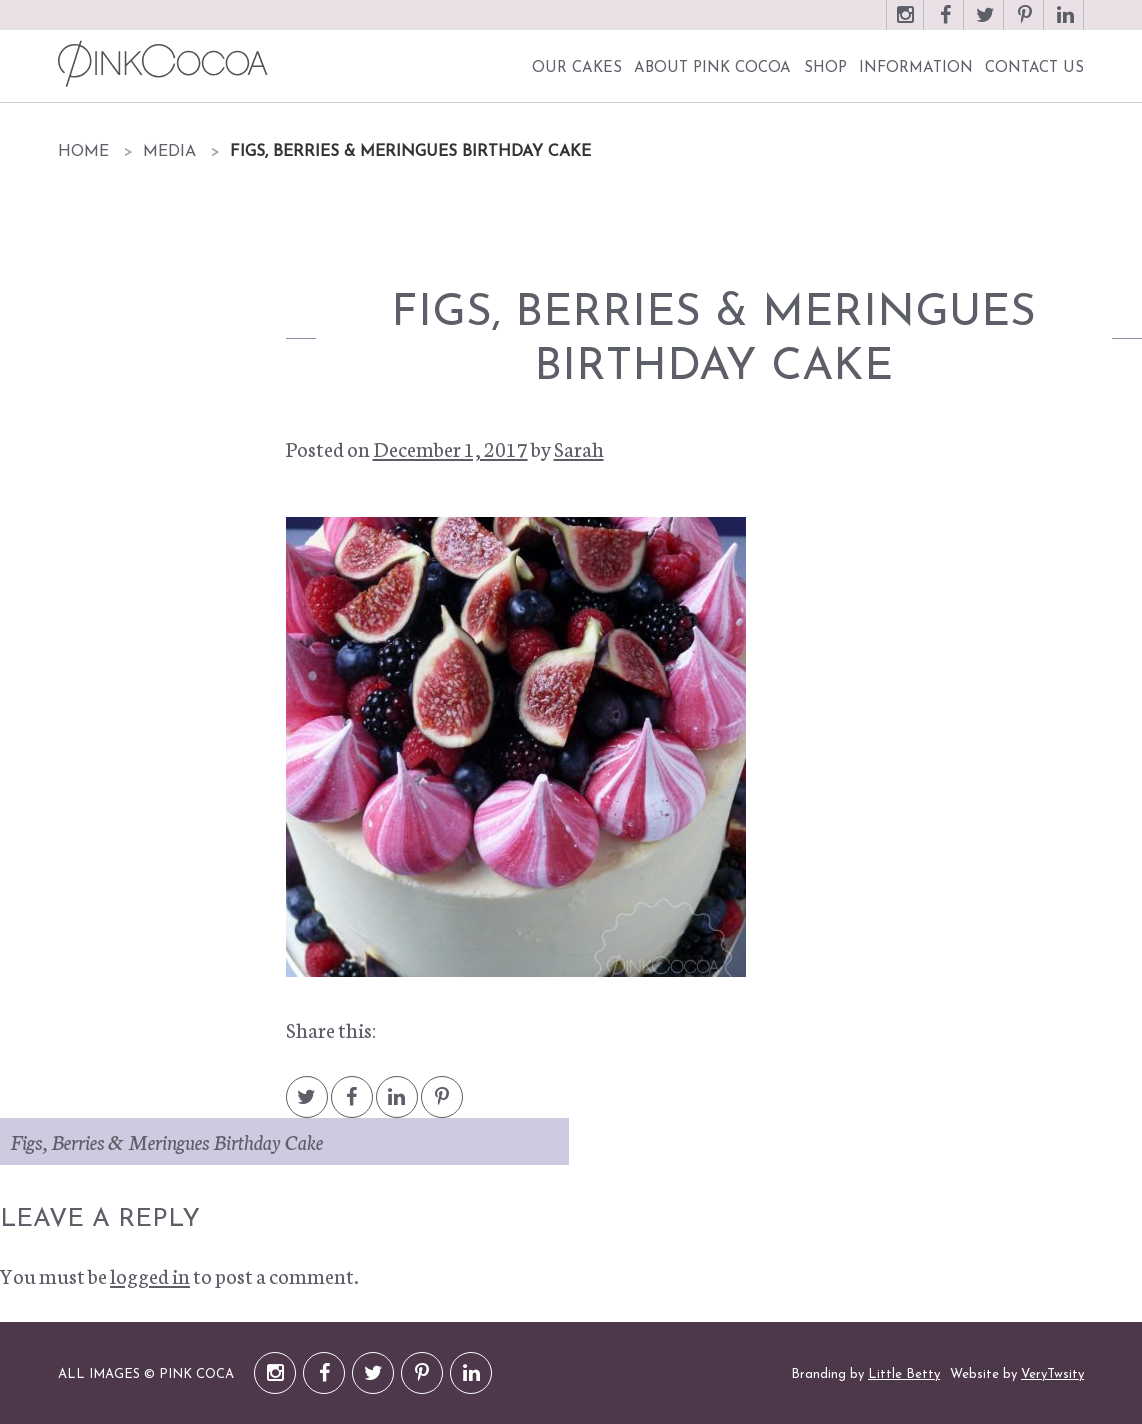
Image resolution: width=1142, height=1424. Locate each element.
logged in (150, 1275)
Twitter (985, 24)
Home (83, 152)
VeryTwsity (1052, 1374)
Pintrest (442, 1106)
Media (169, 152)
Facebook (945, 24)
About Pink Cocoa (712, 68)
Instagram (905, 24)
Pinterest (1025, 24)
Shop (825, 68)
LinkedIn (1065, 24)
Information (916, 68)
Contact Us (1034, 68)
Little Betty (904, 1374)
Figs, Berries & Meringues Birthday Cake (166, 1141)
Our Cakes (577, 68)
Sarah (579, 448)
